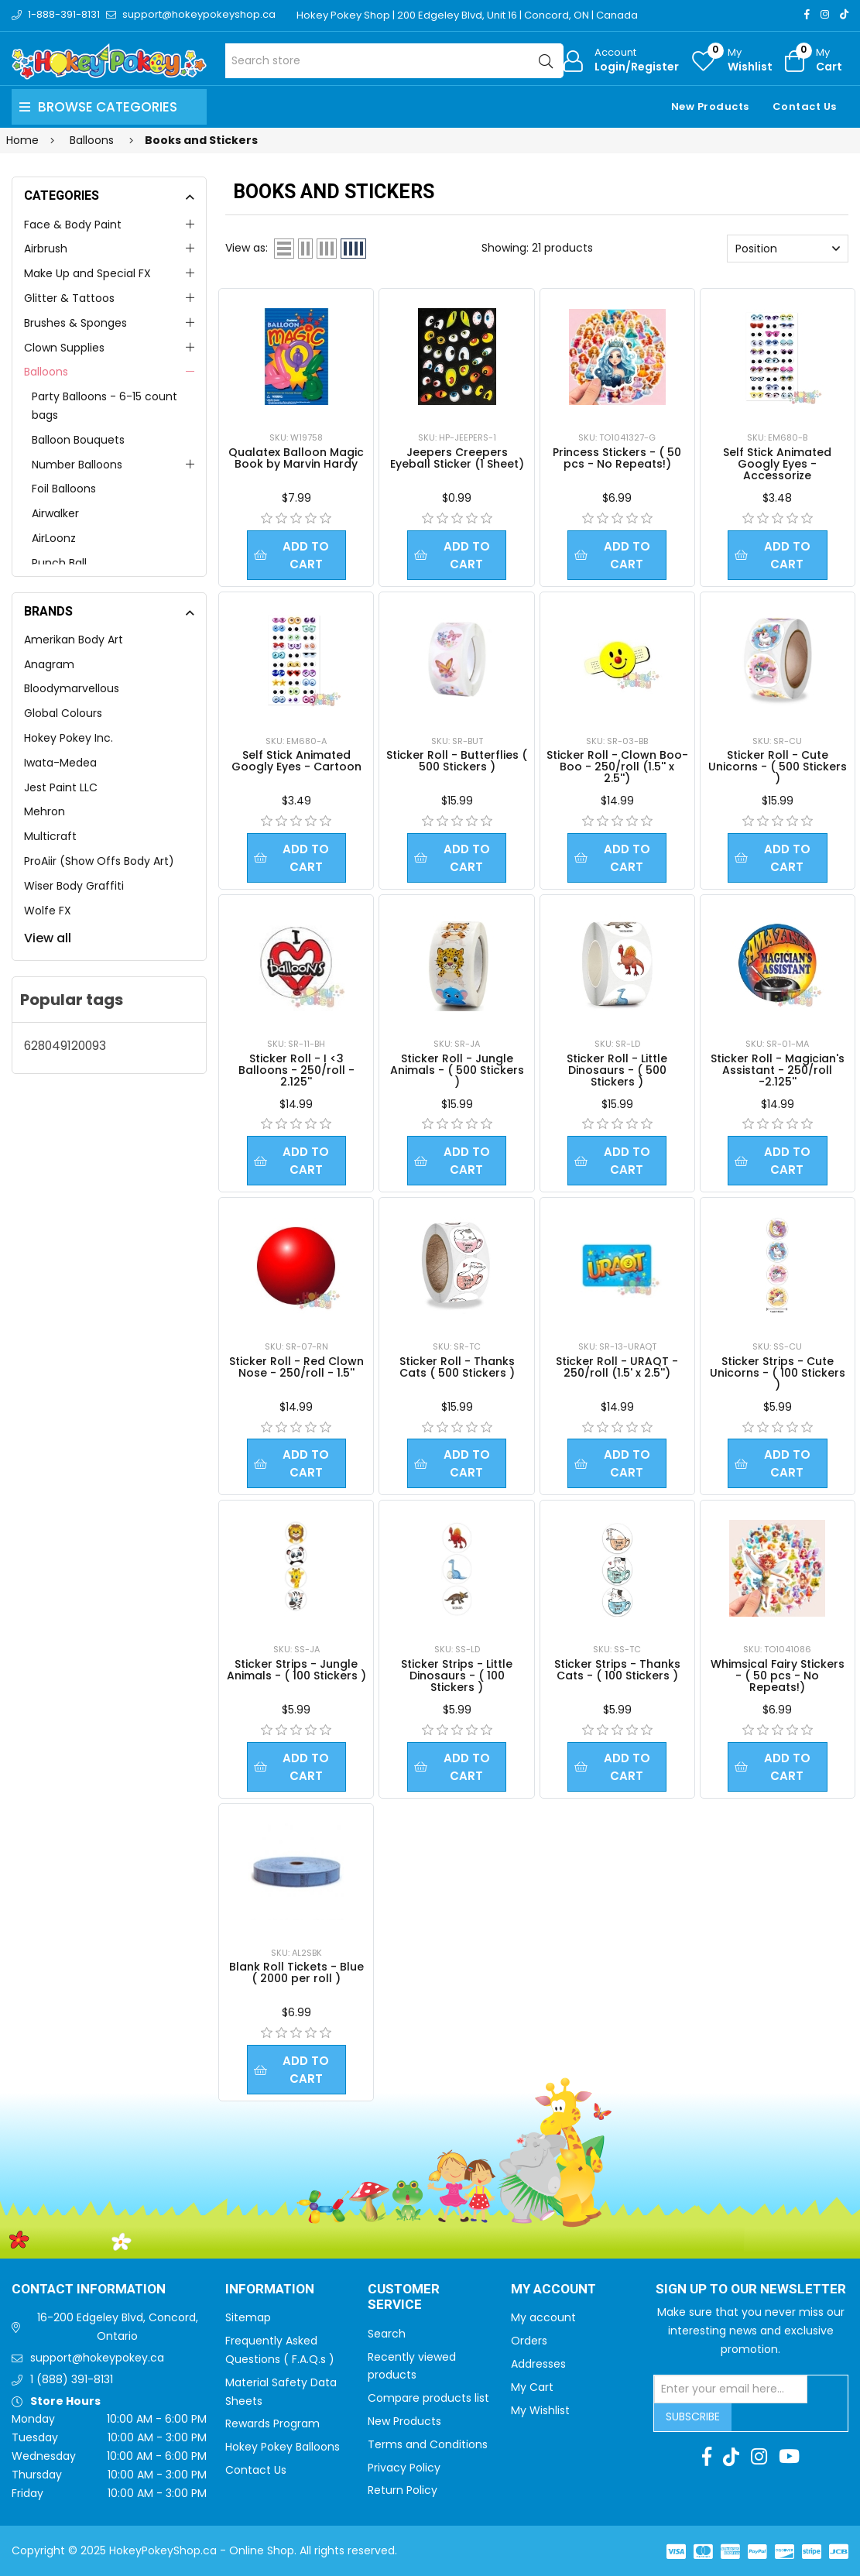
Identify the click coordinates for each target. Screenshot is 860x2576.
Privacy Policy (404, 2467)
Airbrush (45, 248)
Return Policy (402, 2490)
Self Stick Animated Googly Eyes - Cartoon (296, 760)
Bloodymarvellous (71, 688)
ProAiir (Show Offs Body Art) (99, 861)
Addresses (538, 2364)
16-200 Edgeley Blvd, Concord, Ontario (117, 2327)
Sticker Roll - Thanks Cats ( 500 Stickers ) (457, 1367)
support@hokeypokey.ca (97, 2357)
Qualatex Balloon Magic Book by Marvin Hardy (296, 458)
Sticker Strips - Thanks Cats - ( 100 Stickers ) (617, 1669)
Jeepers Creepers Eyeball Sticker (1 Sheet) (457, 458)
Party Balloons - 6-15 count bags (104, 406)
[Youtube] (789, 2456)
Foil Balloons (64, 488)
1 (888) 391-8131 (71, 2379)
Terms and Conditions (428, 2444)
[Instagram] (825, 14)
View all (47, 938)
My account (543, 2317)
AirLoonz (54, 538)
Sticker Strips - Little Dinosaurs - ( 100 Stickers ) (456, 1675)
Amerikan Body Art (73, 639)
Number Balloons (77, 464)
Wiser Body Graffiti (74, 886)
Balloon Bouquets (78, 440)
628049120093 (65, 1046)
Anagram (49, 664)
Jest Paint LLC (61, 787)
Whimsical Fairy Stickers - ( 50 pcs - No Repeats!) (778, 1675)
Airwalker (55, 513)
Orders (529, 2340)
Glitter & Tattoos (69, 298)
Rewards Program (272, 2423)
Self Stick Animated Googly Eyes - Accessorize (777, 463)
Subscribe (693, 2416)
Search (387, 2333)
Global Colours (63, 713)
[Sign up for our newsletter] (730, 2389)
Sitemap (248, 2317)
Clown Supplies (64, 347)
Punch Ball (59, 563)
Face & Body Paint (73, 224)
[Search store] (394, 60)
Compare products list (428, 2398)
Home (22, 140)
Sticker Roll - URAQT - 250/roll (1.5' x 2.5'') (617, 1367)
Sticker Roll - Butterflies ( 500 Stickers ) (456, 760)
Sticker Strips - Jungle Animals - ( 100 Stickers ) (296, 1669)
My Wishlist (540, 2410)
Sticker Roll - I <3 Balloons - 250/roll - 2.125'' (296, 1070)
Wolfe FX (47, 910)
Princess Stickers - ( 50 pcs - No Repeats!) (617, 458)
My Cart (532, 2387)
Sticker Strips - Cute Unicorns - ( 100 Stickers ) (777, 1372)
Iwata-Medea (60, 762)
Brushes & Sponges (75, 323)
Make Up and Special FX (87, 273)
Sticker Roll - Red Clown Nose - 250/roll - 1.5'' (296, 1367)
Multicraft (50, 836)
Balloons (46, 371)
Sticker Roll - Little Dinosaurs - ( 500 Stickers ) (617, 1070)
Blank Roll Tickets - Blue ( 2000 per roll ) (296, 1972)
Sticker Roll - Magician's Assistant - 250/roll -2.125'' (778, 1070)
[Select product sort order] (787, 248)
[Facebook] (807, 14)
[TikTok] (844, 14)
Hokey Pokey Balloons (282, 2446)
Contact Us (805, 106)
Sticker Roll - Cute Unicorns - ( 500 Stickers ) (777, 766)
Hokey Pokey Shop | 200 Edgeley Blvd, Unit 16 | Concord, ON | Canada (467, 15)
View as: (246, 248)
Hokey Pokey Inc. (68, 738)
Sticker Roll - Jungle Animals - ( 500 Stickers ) (457, 1070)
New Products (710, 106)
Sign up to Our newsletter (751, 2289)
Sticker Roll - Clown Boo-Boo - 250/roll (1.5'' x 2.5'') (617, 766)
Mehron (44, 811)
